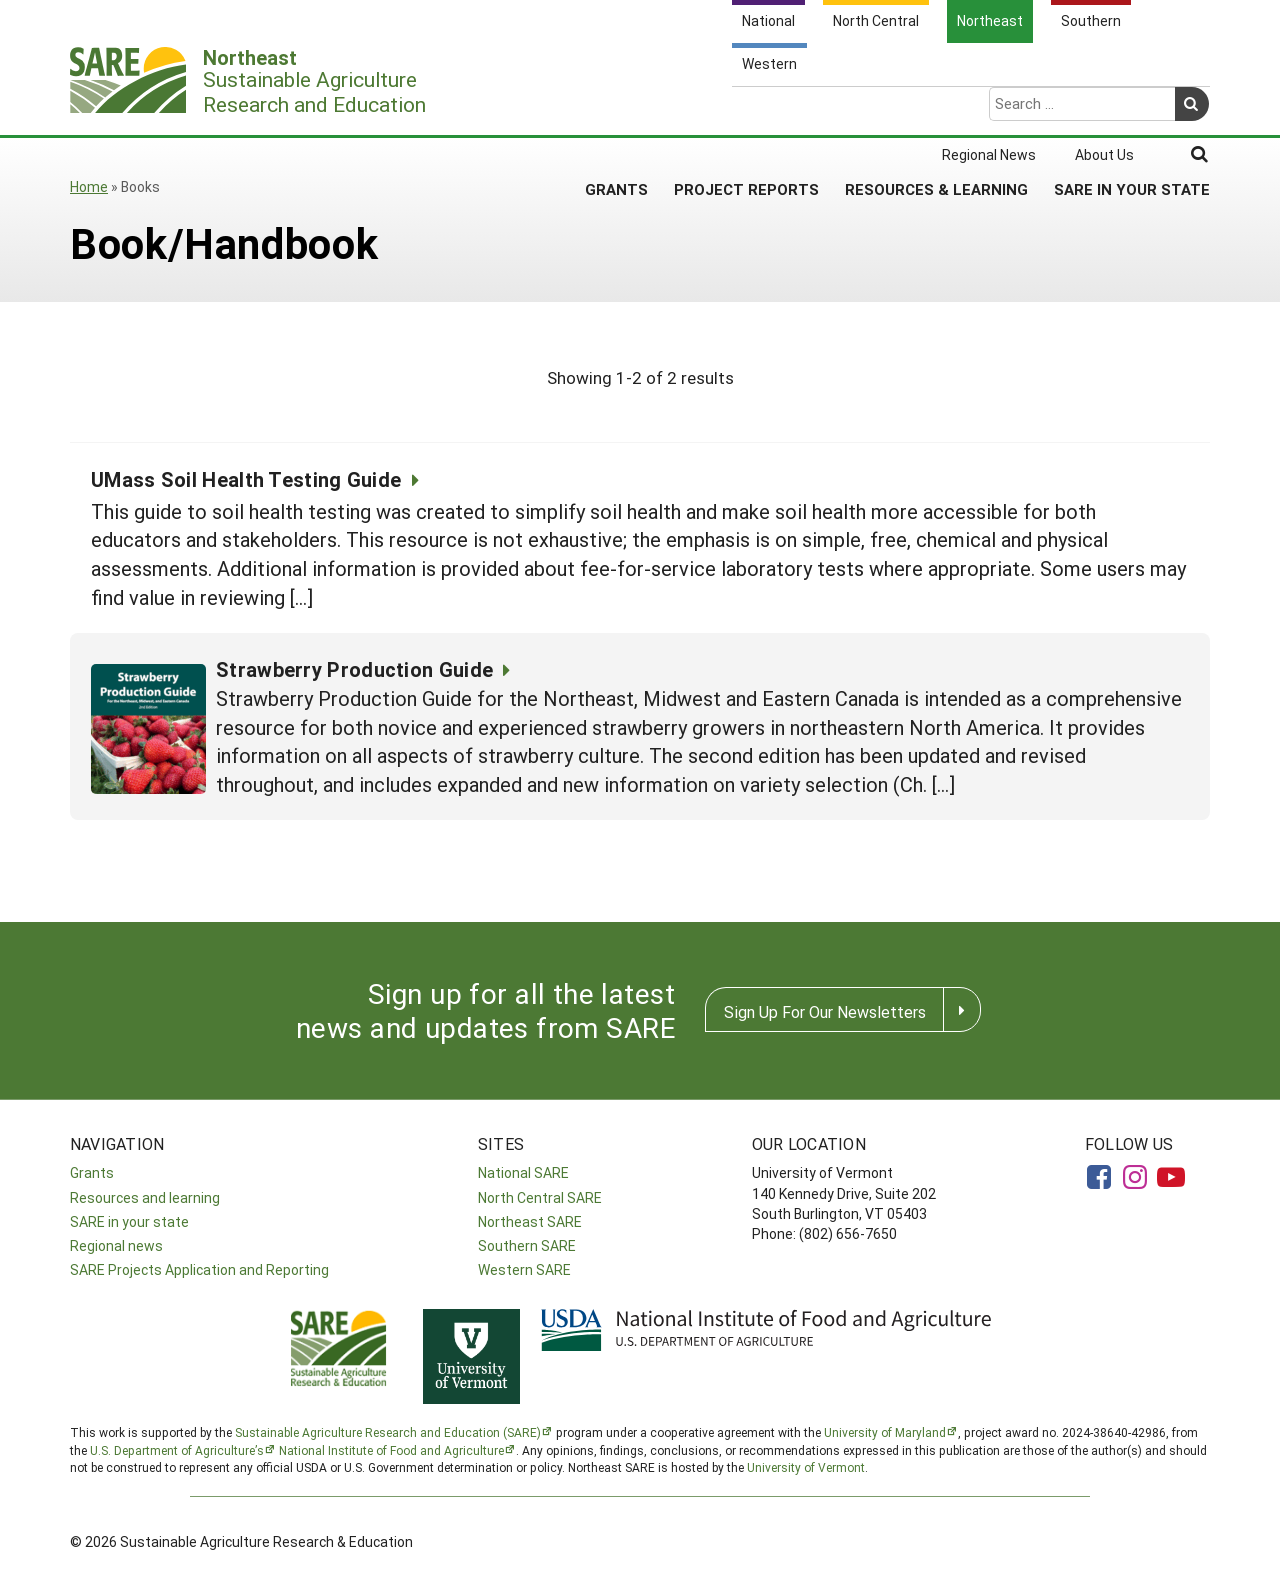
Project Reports (746, 109)
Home (89, 186)
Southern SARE (527, 1245)
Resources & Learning (936, 109)
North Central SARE (540, 1197)
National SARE (523, 1172)
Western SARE (524, 1269)
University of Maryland (885, 1432)
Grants (616, 109)
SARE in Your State (1132, 109)
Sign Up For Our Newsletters (825, 1011)
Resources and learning (145, 1197)
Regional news (116, 1245)
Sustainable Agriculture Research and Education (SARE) (388, 1432)
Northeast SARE (530, 1221)
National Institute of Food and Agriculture (391, 1450)
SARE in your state (129, 1221)
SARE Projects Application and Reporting (199, 1269)
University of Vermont (806, 1467)
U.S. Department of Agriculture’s (177, 1450)
